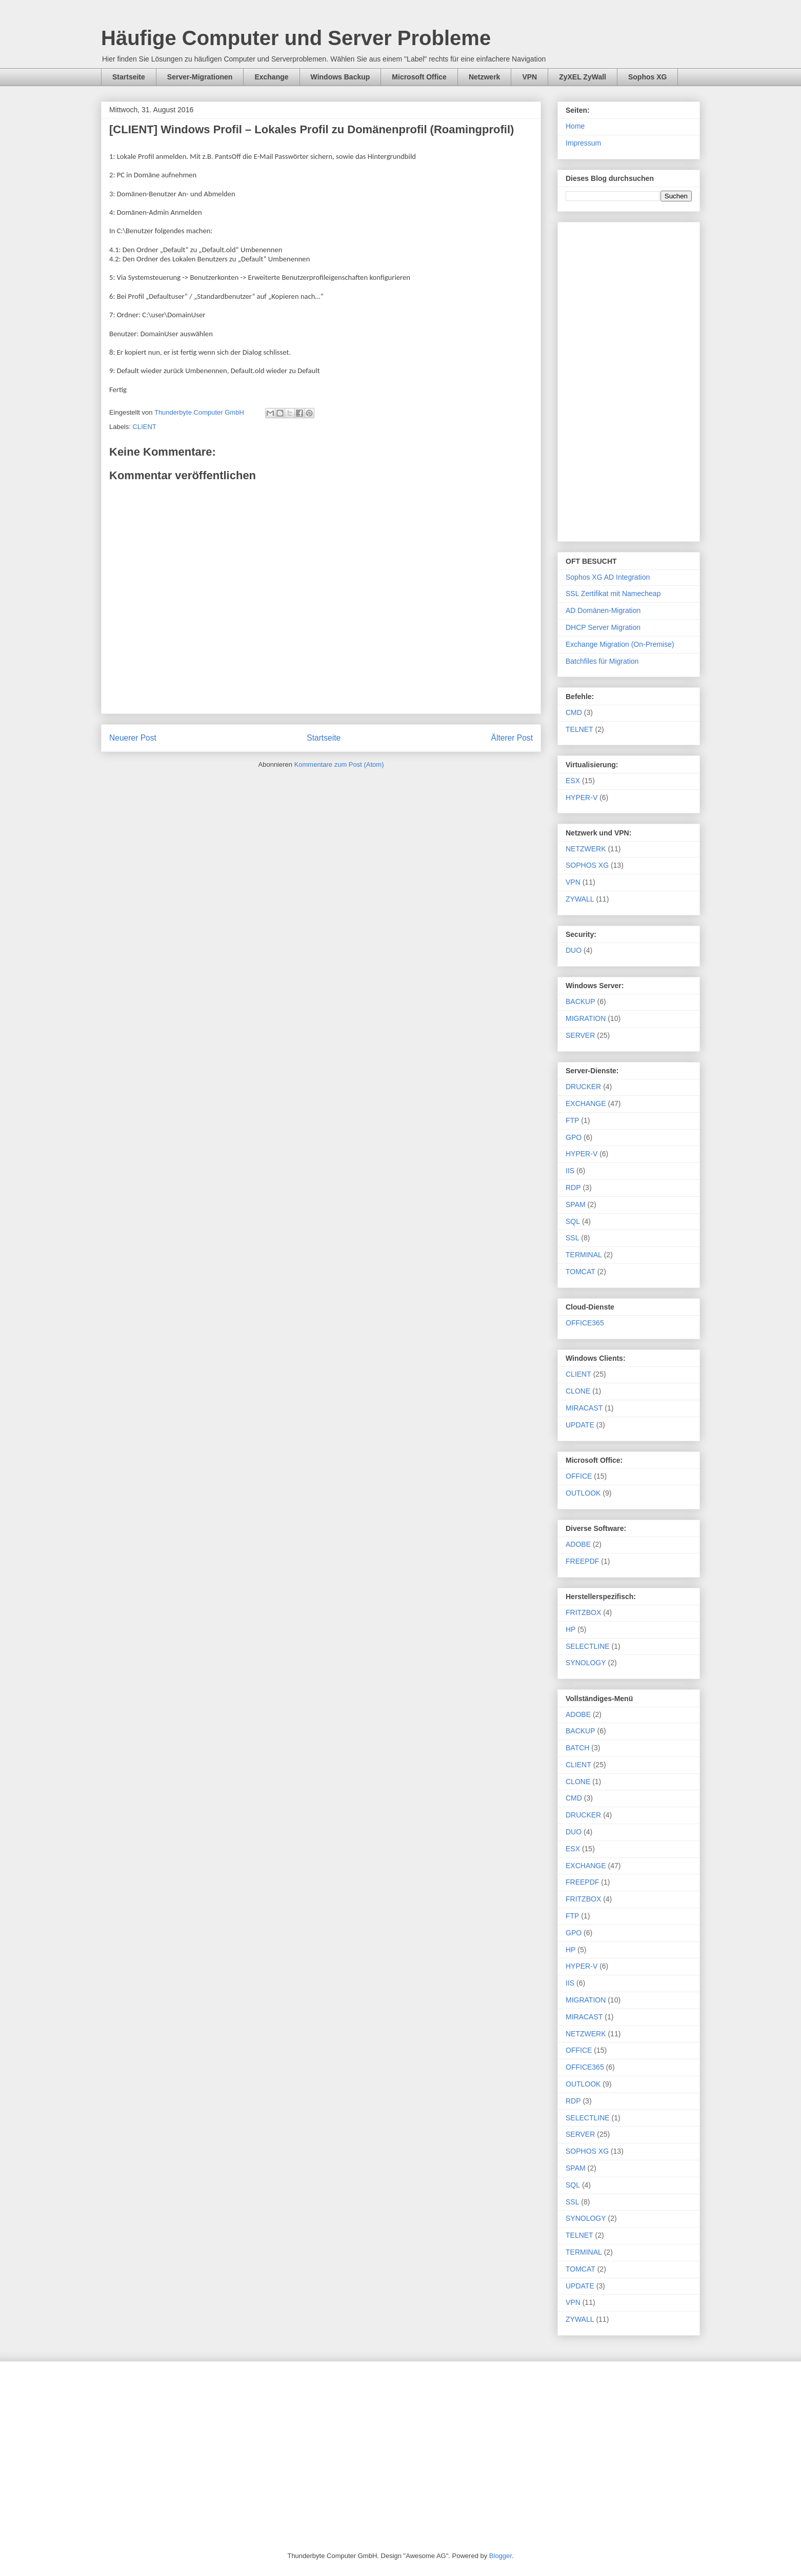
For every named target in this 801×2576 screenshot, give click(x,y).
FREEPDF (582, 1561)
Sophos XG (647, 77)
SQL (573, 1221)
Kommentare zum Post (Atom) (339, 764)
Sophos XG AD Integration (608, 577)
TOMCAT (580, 1271)
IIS (570, 1171)
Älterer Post (512, 737)
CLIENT (144, 427)
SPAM (576, 1204)
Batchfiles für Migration (602, 661)
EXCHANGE (586, 1103)
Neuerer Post (132, 737)
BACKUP (580, 1001)
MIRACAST (584, 1408)
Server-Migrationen (200, 77)
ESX (573, 780)
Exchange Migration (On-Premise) (620, 644)
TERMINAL (584, 1255)
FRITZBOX (583, 1612)
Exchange (271, 77)
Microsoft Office (419, 77)
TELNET (579, 729)
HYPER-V (581, 797)
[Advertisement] (629, 380)
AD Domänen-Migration (603, 610)
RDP (573, 1187)
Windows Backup (340, 77)
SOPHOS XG (587, 865)
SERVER (580, 1035)
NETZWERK (586, 849)
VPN (529, 77)
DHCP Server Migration (603, 627)
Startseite (128, 77)
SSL (572, 1238)
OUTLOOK (583, 1493)
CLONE (578, 1391)
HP (570, 1629)
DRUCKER (583, 1086)
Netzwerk (484, 77)
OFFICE (579, 1476)
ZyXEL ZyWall (582, 77)
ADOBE (578, 1544)
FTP (572, 1120)
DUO (574, 950)
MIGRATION (586, 1018)
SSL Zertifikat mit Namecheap (613, 593)
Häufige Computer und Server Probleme (296, 38)
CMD (574, 712)
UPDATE (580, 1425)
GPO (574, 1137)
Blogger (500, 2556)
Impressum (583, 143)
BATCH (577, 1748)
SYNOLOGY (586, 1663)
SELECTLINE (588, 1646)
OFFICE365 (585, 1323)
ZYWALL (580, 899)
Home (575, 126)
